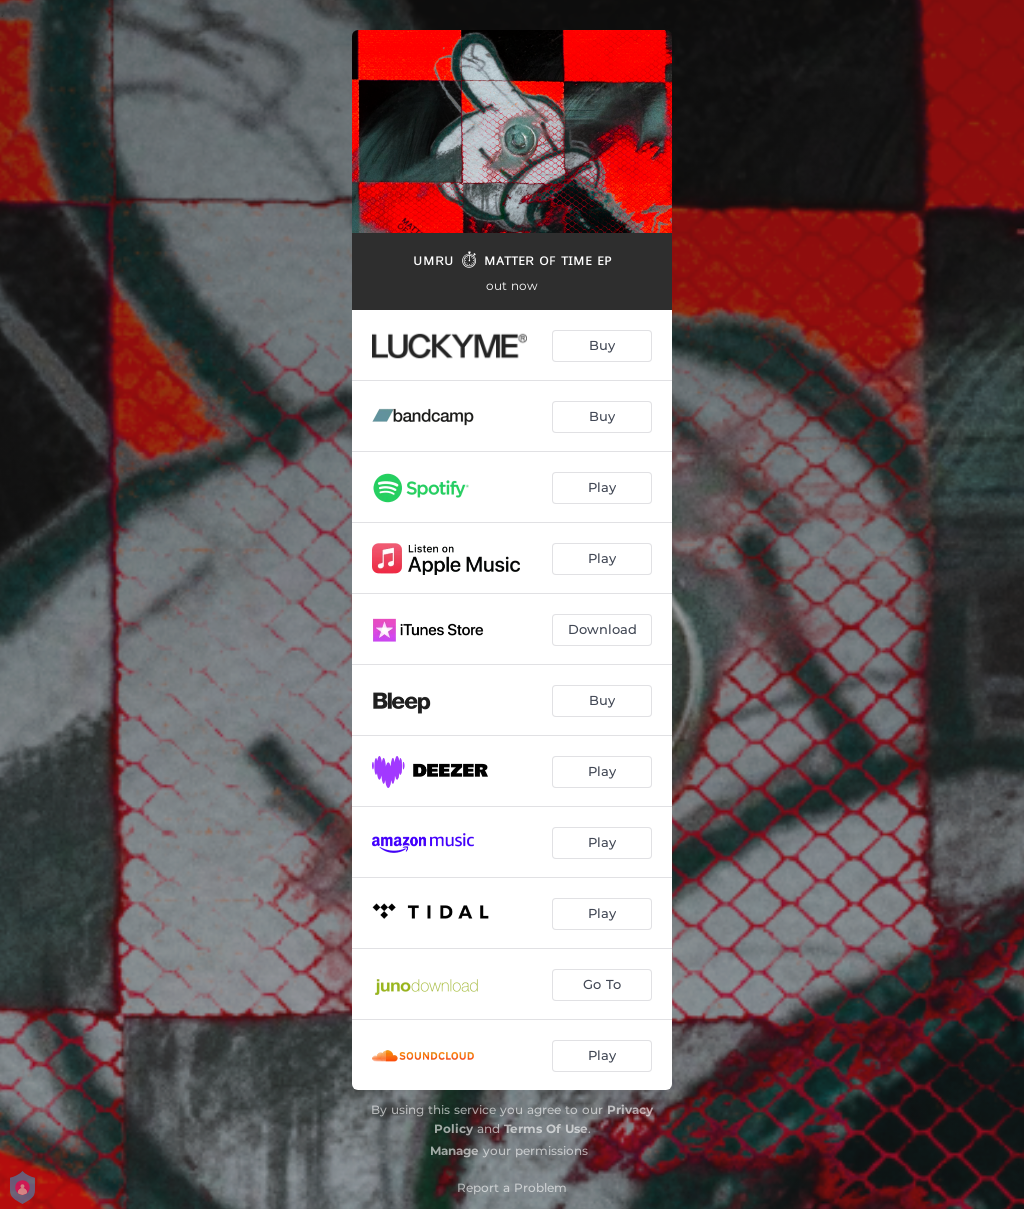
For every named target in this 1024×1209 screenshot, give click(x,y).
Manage (454, 1150)
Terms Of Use (546, 1128)
